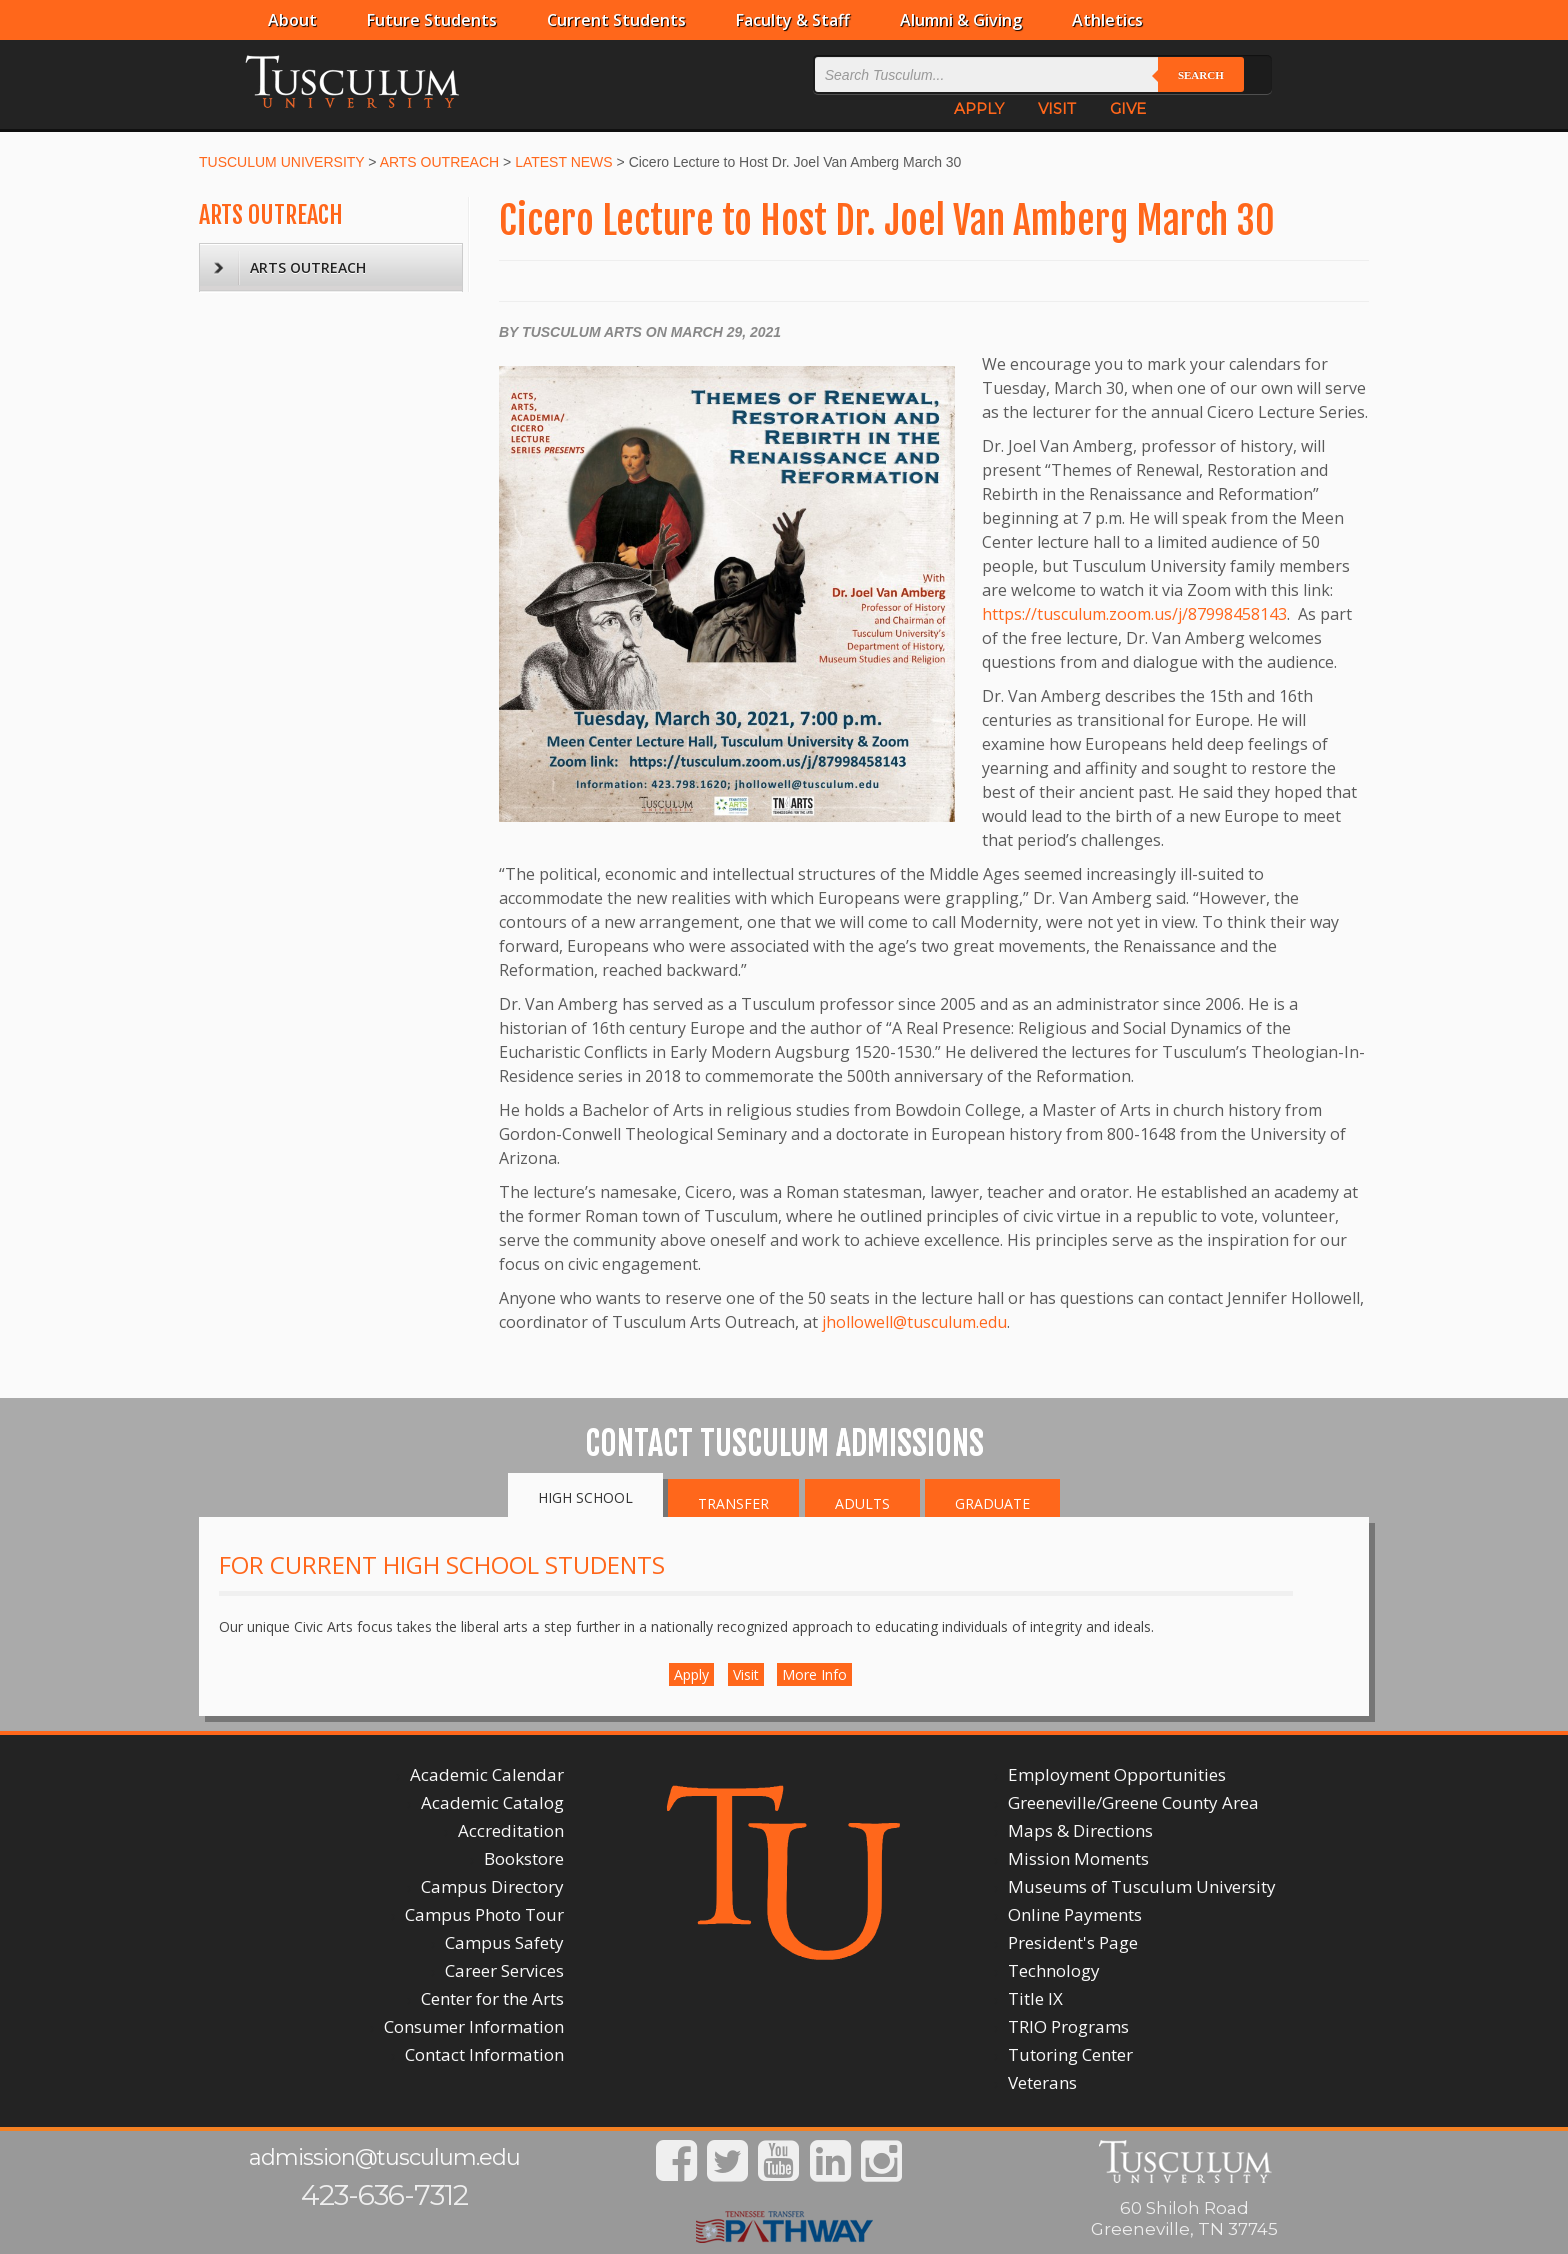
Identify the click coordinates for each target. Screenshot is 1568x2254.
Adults (862, 1503)
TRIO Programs (1068, 2026)
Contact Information (484, 2054)
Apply (691, 1674)
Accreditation (511, 1830)
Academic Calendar (487, 1774)
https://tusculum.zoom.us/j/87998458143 (1134, 614)
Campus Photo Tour (484, 1914)
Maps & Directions (1080, 1830)
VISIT (1057, 108)
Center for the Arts (492, 1998)
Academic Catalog (492, 1802)
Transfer (733, 1503)
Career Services (504, 1970)
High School (585, 1497)
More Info (814, 1674)
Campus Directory (492, 1886)
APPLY (979, 108)
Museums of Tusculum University (1142, 1886)
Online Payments (1075, 1914)
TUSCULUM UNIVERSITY (281, 162)
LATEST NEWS (564, 162)
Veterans (1042, 2082)
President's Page (1073, 1942)
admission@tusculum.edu (384, 2157)
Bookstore (524, 1858)
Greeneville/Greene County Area (1133, 1802)
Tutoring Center (1070, 2054)
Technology (1054, 1970)
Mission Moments (1078, 1858)
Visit (746, 1674)
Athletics (1107, 20)
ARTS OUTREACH (440, 162)
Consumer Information (474, 2026)
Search (1201, 75)
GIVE (1128, 108)
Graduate (992, 1503)
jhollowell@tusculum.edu (914, 1322)
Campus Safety (504, 1942)
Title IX (1035, 1998)
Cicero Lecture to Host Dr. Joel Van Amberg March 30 (887, 220)
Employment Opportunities (1117, 1774)
